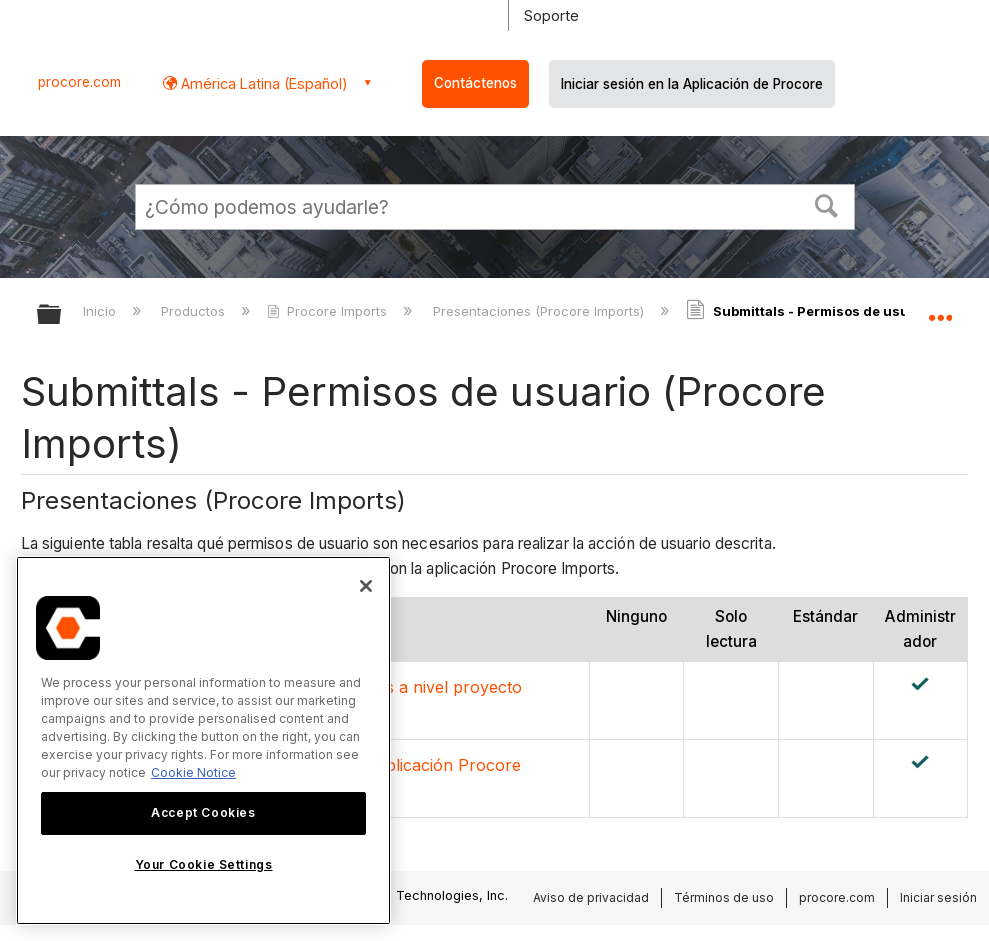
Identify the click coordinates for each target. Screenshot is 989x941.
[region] (203, 740)
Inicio (101, 311)
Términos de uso (724, 897)
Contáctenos (475, 83)
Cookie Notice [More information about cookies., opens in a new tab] (193, 772)
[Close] (366, 586)
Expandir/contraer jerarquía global (62, 315)
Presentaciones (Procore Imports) (540, 311)
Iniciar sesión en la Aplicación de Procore (692, 84)
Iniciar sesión (938, 897)
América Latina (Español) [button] (262, 83)
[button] (826, 204)
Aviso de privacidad (591, 897)
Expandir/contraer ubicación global (940, 308)
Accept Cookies (203, 812)
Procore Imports (329, 311)
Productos (195, 311)
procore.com (79, 82)
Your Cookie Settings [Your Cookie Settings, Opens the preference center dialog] (204, 864)
